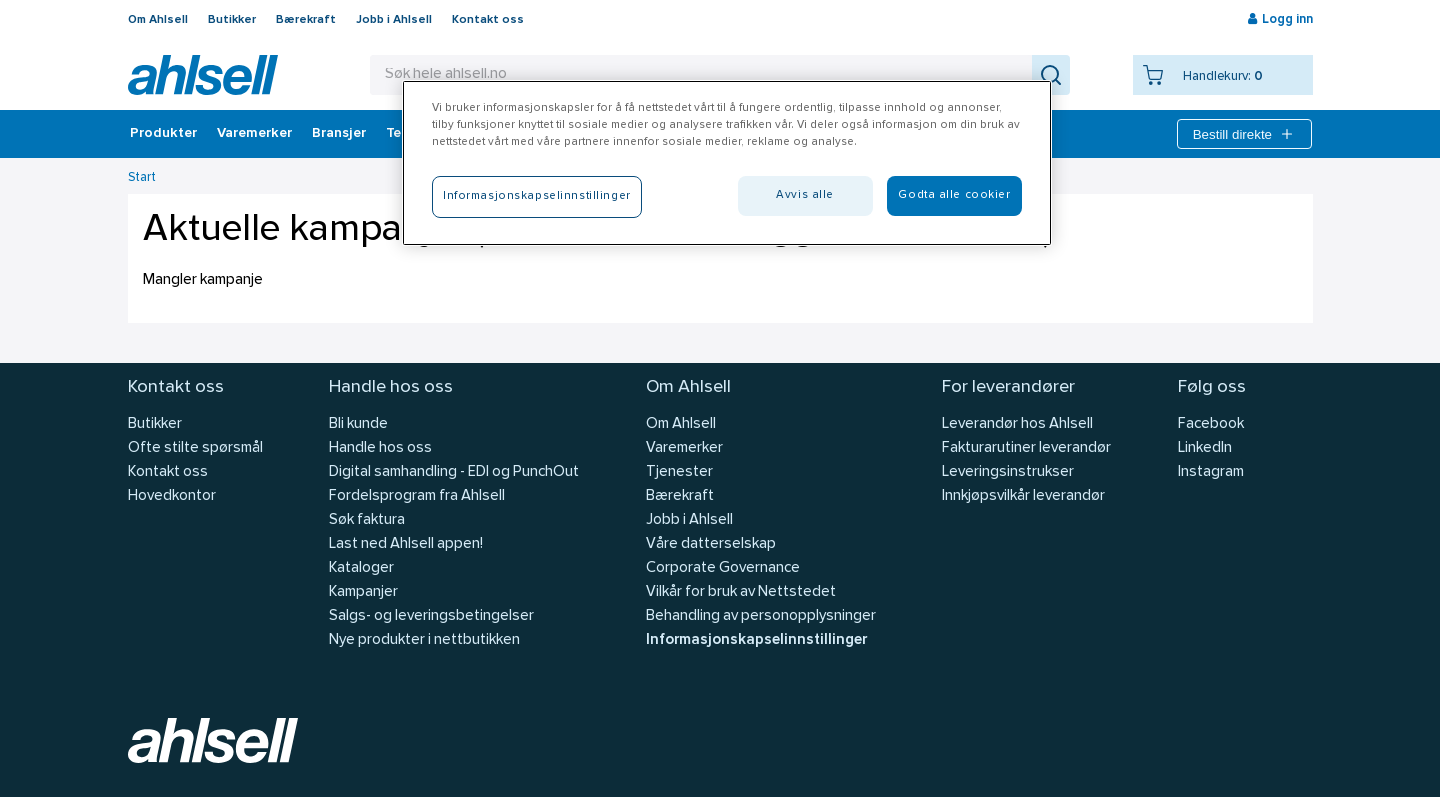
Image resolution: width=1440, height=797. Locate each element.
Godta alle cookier (954, 195)
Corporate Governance (723, 568)
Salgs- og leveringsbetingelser (431, 616)
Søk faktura (367, 520)
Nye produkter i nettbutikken (424, 640)
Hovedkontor (172, 496)
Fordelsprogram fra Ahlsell (417, 496)
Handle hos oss (380, 448)
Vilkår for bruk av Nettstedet (741, 592)
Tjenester (679, 472)
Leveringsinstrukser (1008, 472)
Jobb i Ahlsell (394, 20)
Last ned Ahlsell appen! (406, 544)
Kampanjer (363, 592)
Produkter (163, 134)
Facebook (1211, 424)
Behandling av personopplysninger (761, 616)
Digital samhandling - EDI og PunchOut (454, 472)
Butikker (232, 20)
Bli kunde (358, 424)
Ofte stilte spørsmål (195, 448)
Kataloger (361, 568)
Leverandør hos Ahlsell (1017, 424)
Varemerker (254, 134)
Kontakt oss (488, 20)
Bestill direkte (1244, 134)
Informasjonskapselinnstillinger (756, 640)
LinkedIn (1205, 448)
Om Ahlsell (158, 20)
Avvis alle (805, 195)
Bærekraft (306, 20)
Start (142, 177)
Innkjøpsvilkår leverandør (1023, 496)
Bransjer (339, 134)
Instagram (1211, 472)
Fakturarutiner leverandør (1026, 448)
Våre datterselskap (711, 544)
